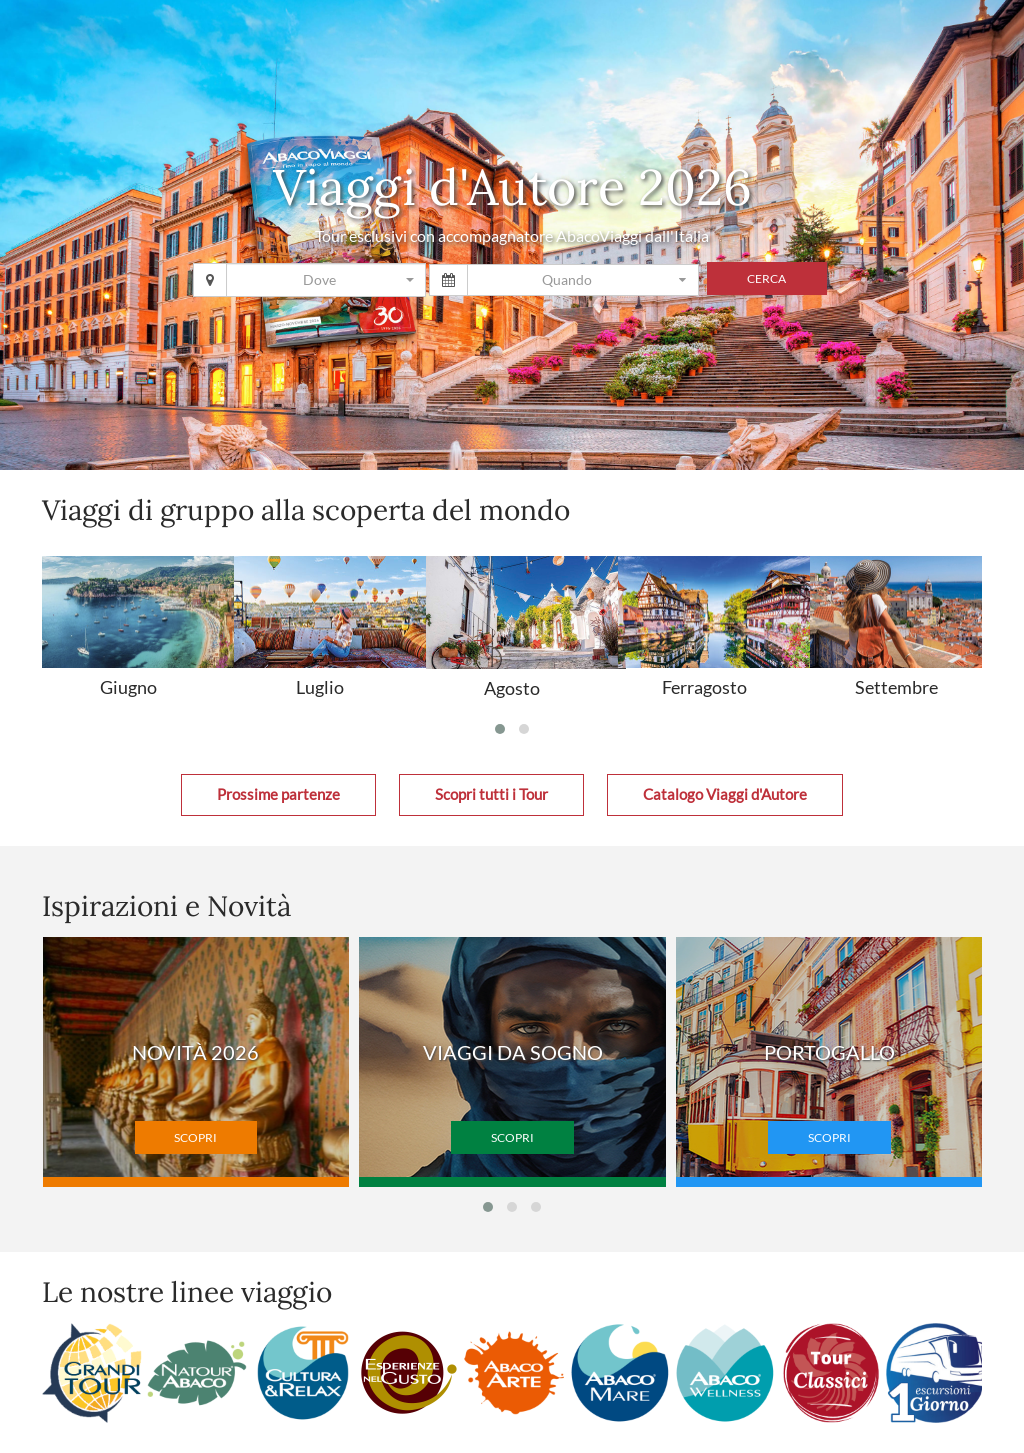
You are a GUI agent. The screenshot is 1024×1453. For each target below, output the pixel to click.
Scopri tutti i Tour (491, 794)
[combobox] (326, 280)
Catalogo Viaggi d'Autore (725, 794)
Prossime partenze (278, 794)
